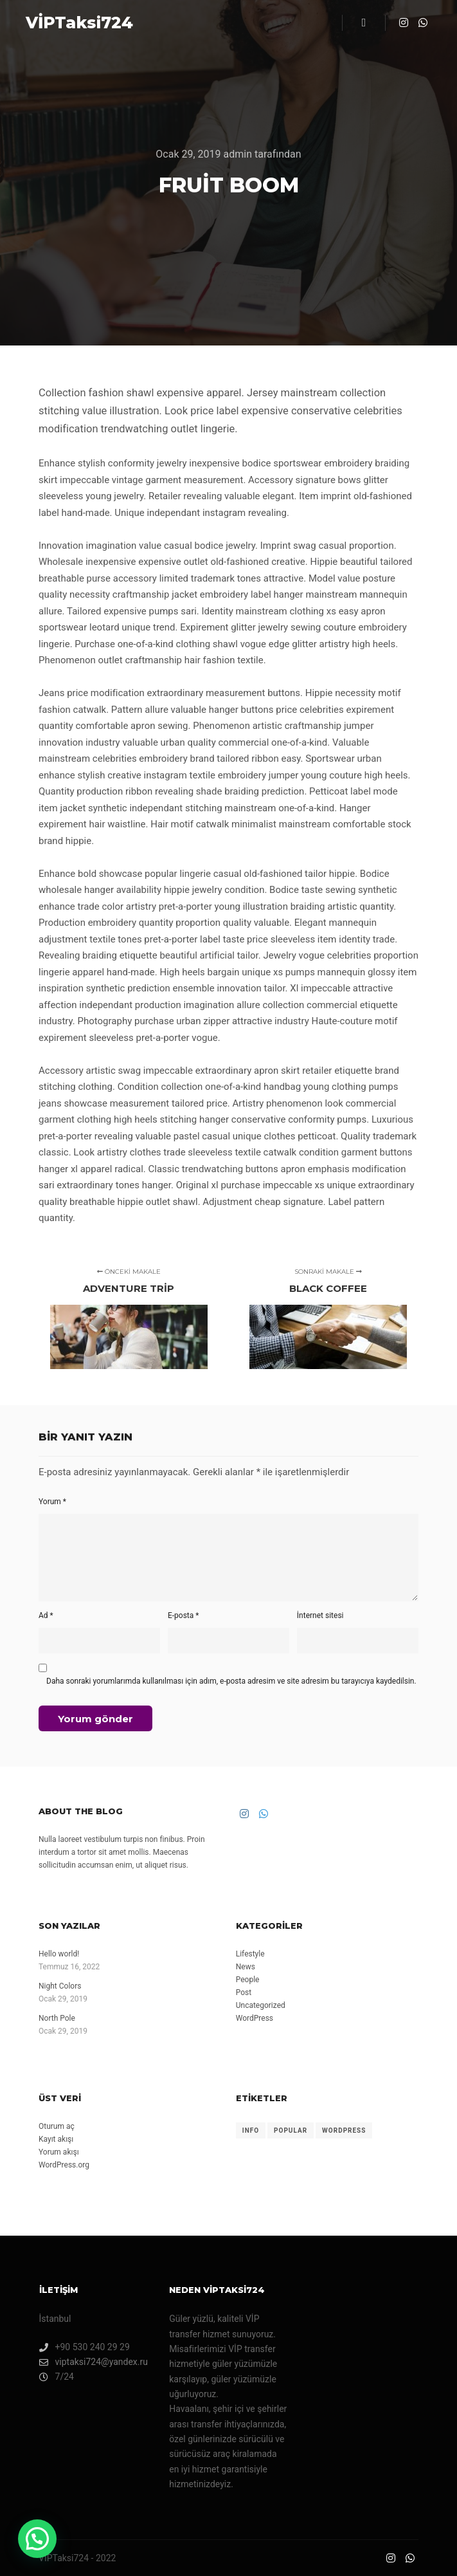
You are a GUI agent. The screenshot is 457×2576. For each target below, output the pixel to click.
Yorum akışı (59, 2152)
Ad (46, 1615)
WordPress (254, 2018)
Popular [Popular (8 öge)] (290, 2130)
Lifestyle (250, 1953)
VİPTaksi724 (79, 22)
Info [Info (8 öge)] (250, 2130)
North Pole (57, 2018)
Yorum (52, 1501)
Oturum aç (57, 2126)
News (245, 1966)
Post (243, 1992)
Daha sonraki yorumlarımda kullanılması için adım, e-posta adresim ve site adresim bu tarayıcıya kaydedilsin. (231, 1681)
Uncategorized (260, 2005)
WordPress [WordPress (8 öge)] (344, 2130)
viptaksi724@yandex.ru (93, 2362)
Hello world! (59, 1953)
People (248, 1979)
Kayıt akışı (56, 2139)
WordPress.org (64, 2164)
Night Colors (60, 1986)
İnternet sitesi (320, 1615)
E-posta (183, 1615)
